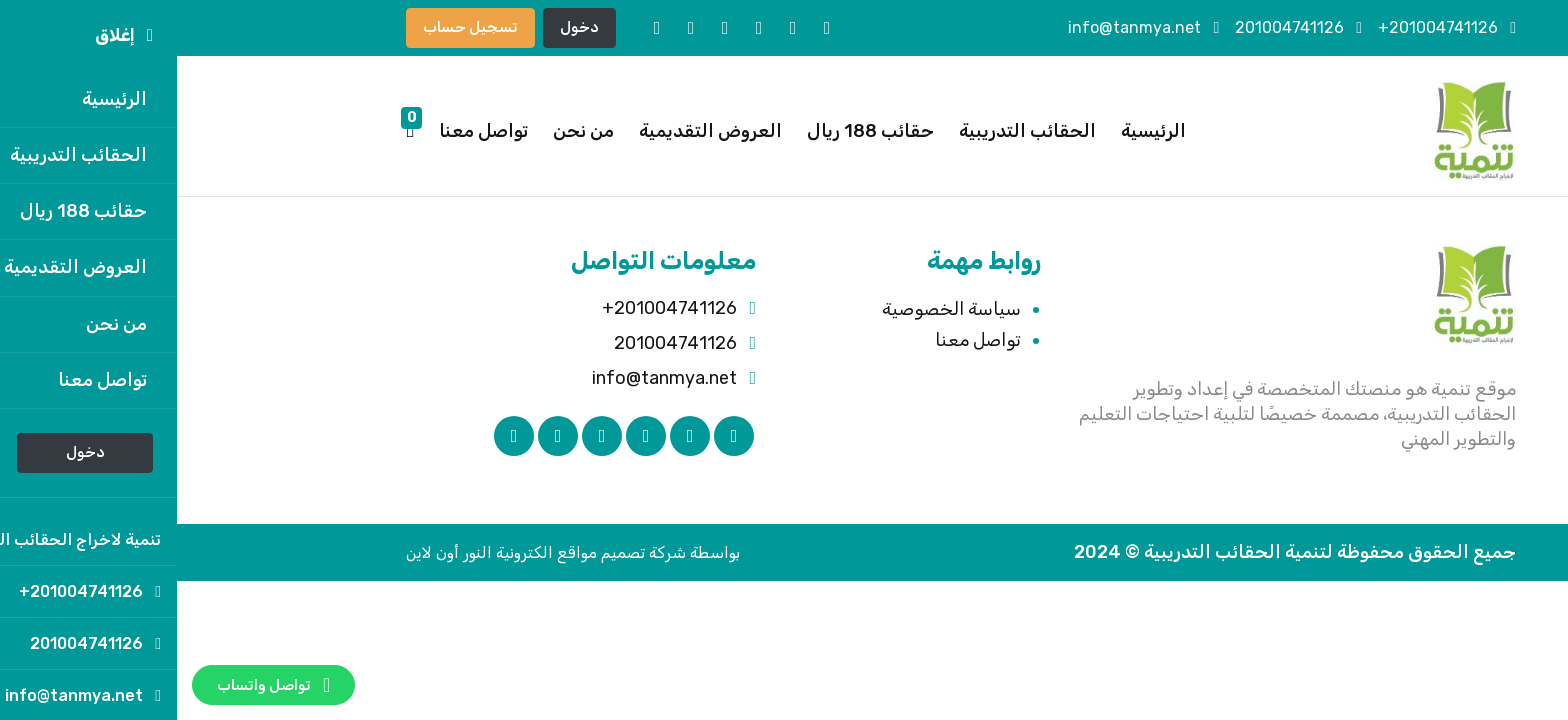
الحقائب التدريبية (850, 131)
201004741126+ (1270, 27)
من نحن (406, 131)
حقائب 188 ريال (693, 131)
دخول (402, 27)
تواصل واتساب (96, 685)
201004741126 (1121, 27)
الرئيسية (976, 131)
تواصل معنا (306, 131)
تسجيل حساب (293, 27)
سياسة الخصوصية (774, 309)
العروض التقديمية (533, 131)
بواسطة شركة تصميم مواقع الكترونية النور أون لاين (396, 552)
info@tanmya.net (966, 27)
